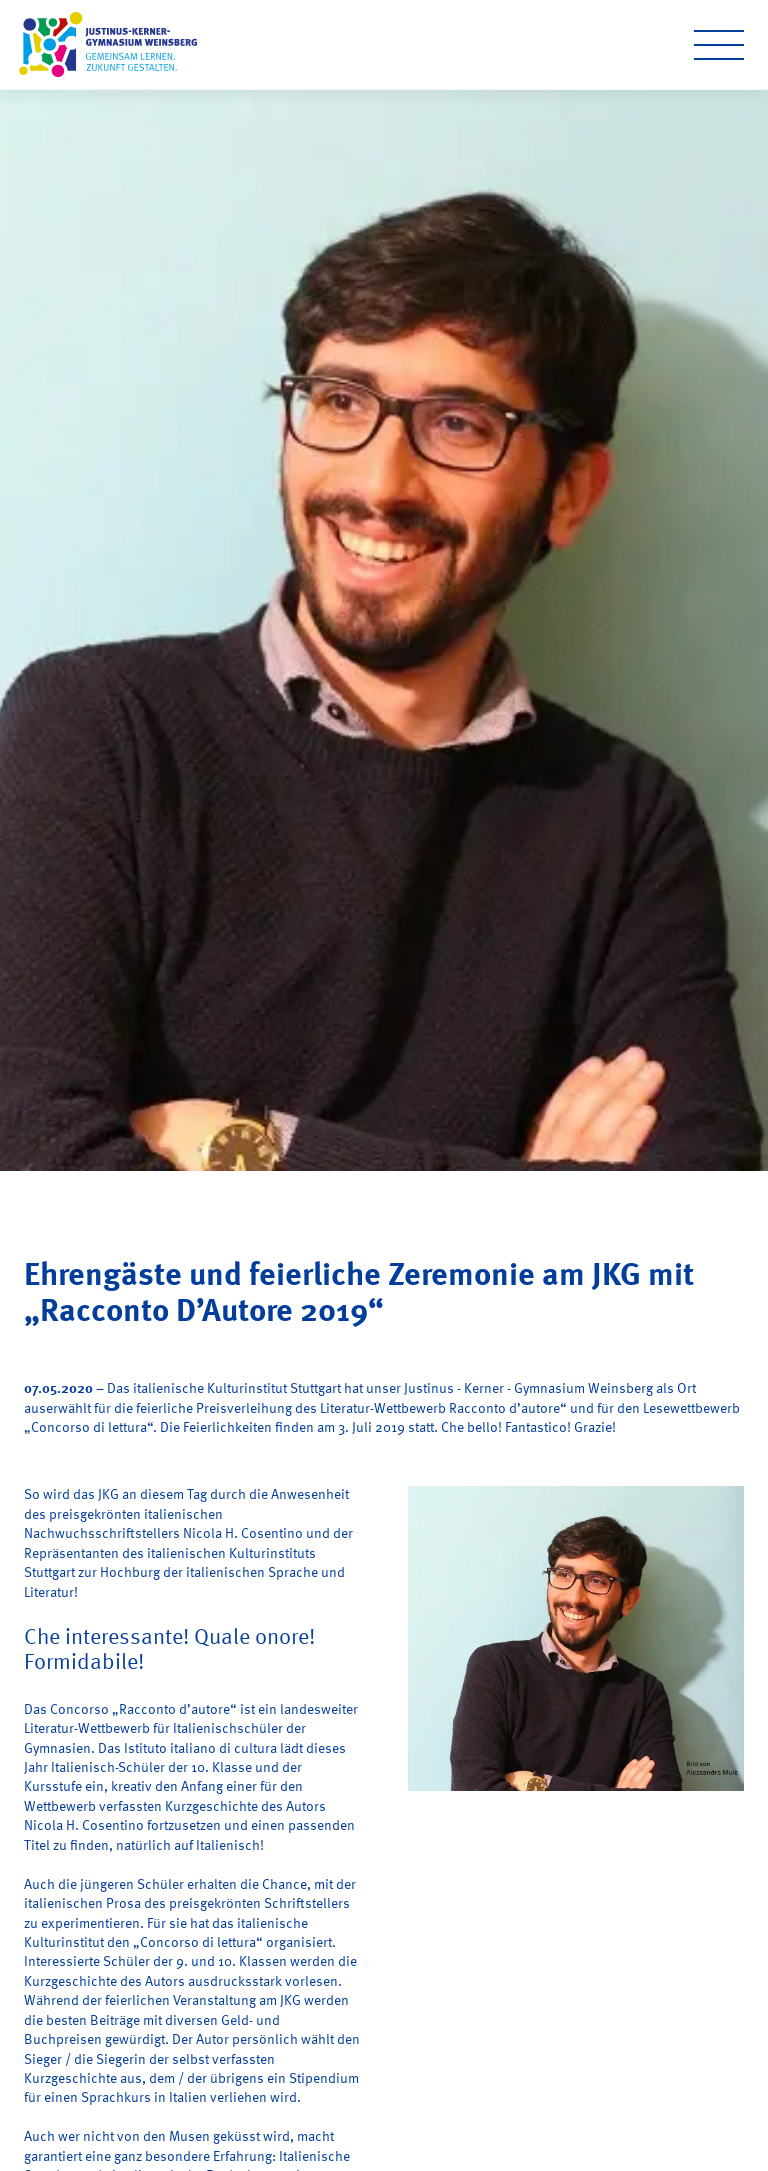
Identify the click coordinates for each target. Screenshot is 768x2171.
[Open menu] (719, 45)
